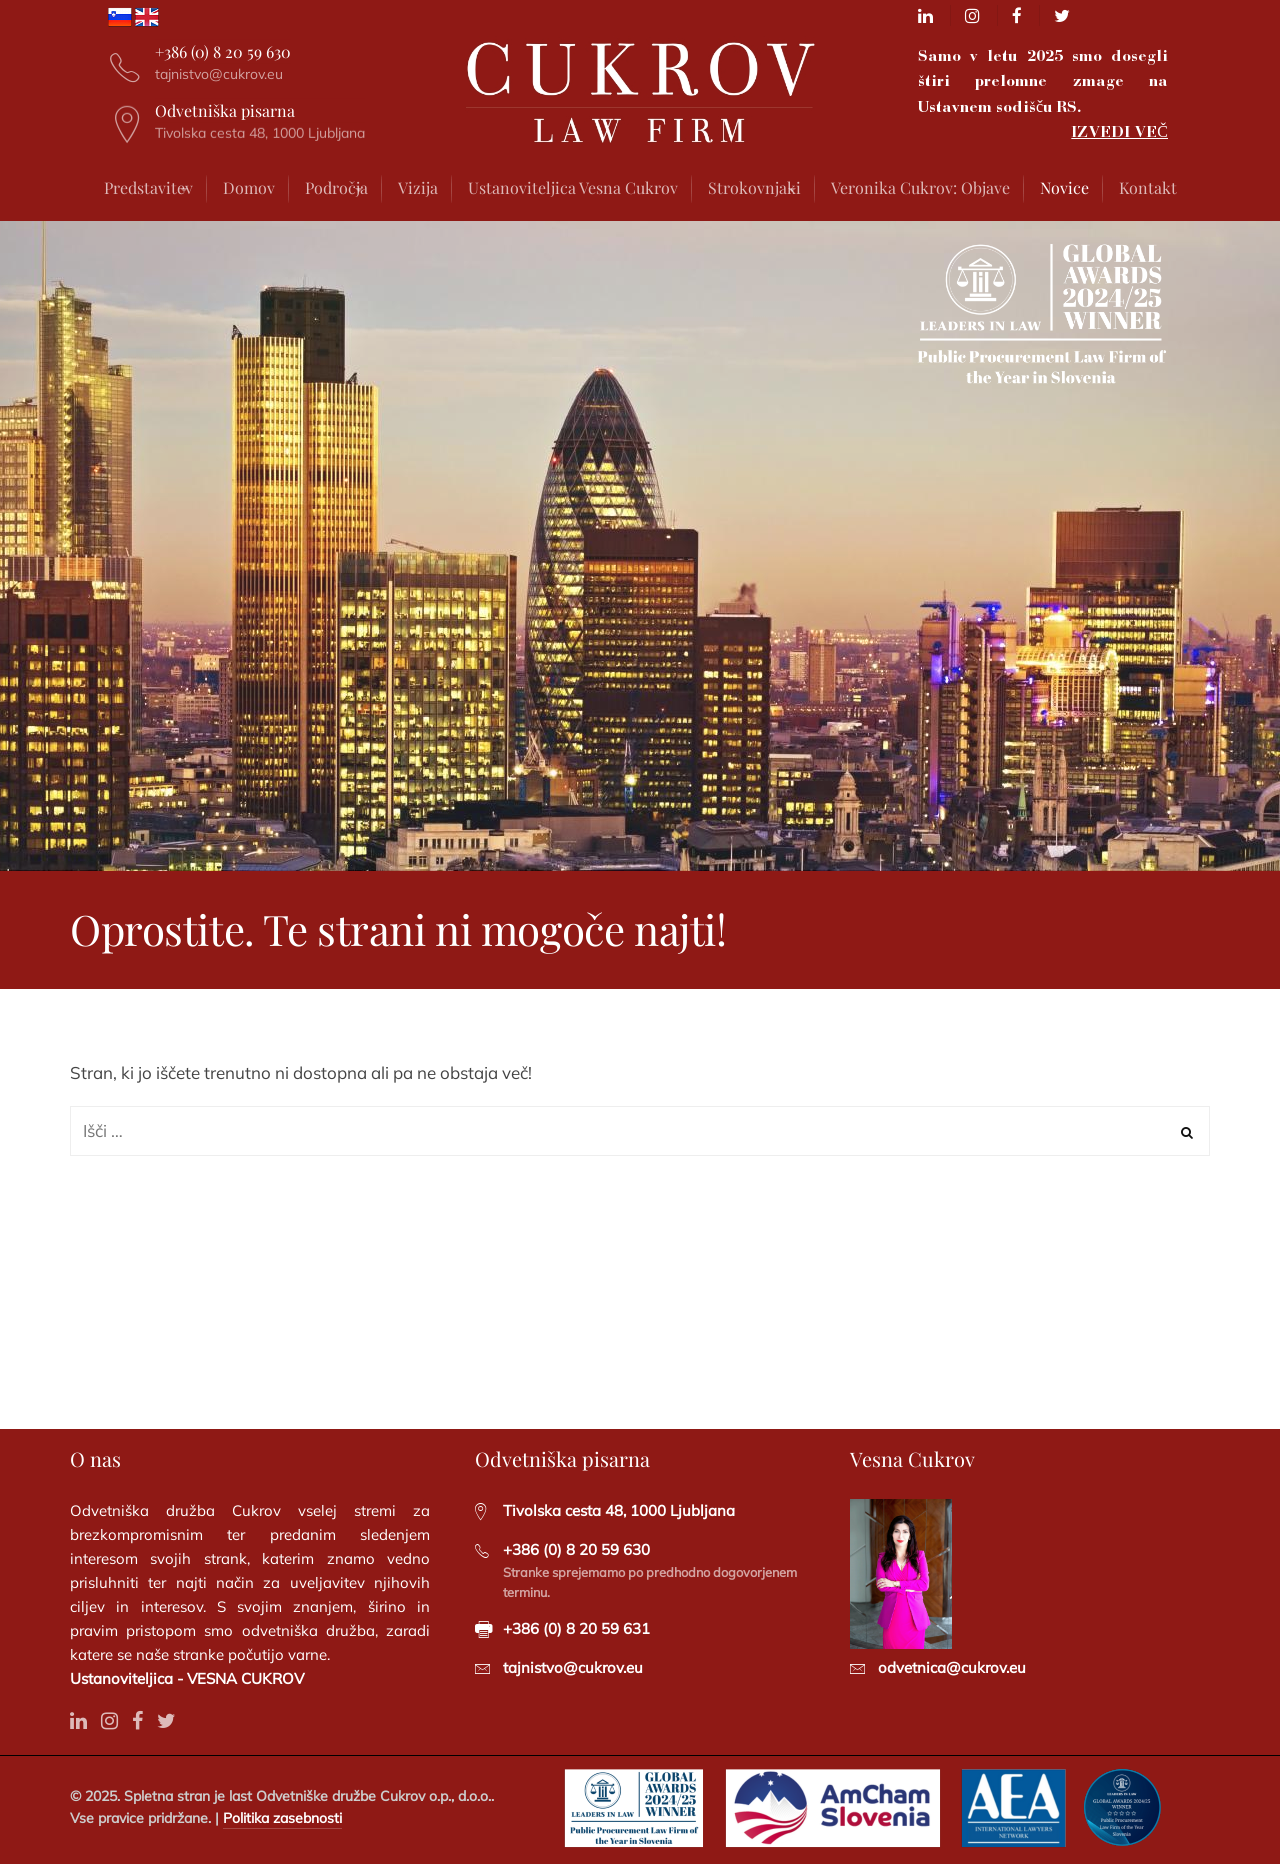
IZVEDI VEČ (1119, 131)
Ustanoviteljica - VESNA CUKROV (187, 1678)
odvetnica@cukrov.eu (952, 1667)
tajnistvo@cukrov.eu (573, 1667)
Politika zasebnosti (282, 1818)
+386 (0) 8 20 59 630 (576, 1549)
